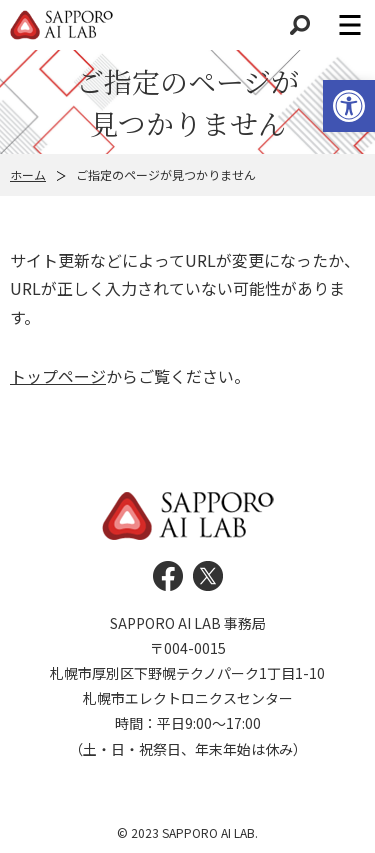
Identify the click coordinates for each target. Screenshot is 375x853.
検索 (300, 25)
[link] (349, 106)
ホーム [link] (28, 174)
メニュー (350, 25)
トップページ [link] (58, 376)
